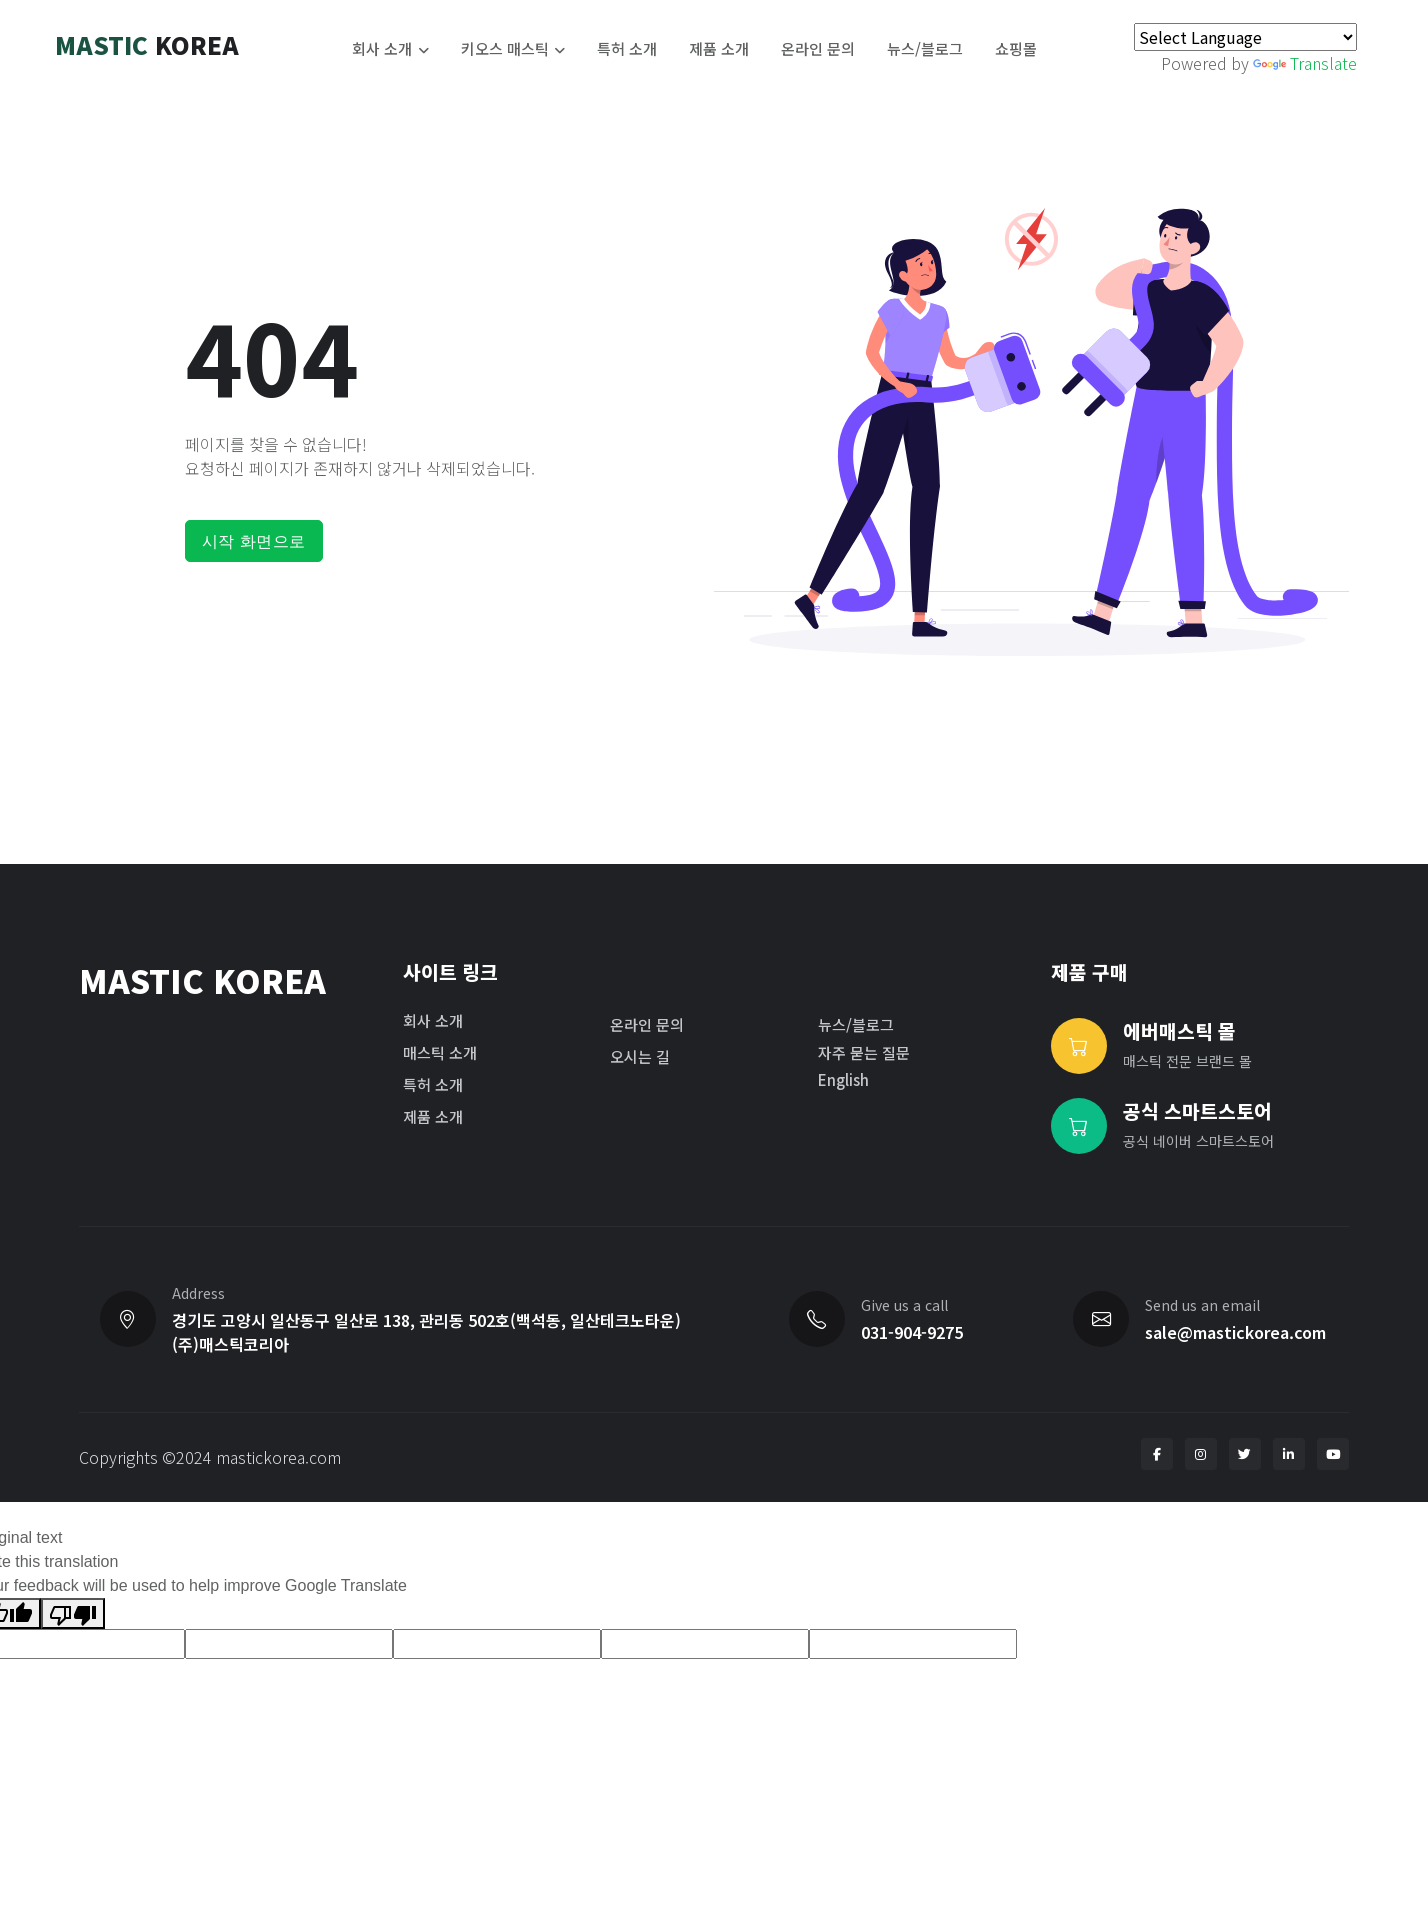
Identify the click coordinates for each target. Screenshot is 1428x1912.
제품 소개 (719, 48)
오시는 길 (640, 1056)
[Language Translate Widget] (1245, 37)
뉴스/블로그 (925, 48)
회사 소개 (382, 48)
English (843, 1079)
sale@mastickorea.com (1235, 1332)
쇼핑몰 (1016, 48)
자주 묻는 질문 (864, 1052)
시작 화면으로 (254, 541)
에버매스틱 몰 (1179, 1031)
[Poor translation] (73, 1613)
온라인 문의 (818, 48)
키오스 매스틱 (505, 48)
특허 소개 (627, 48)
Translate (1305, 63)
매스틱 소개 (440, 1052)
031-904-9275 (912, 1332)
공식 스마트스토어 (1197, 1111)
